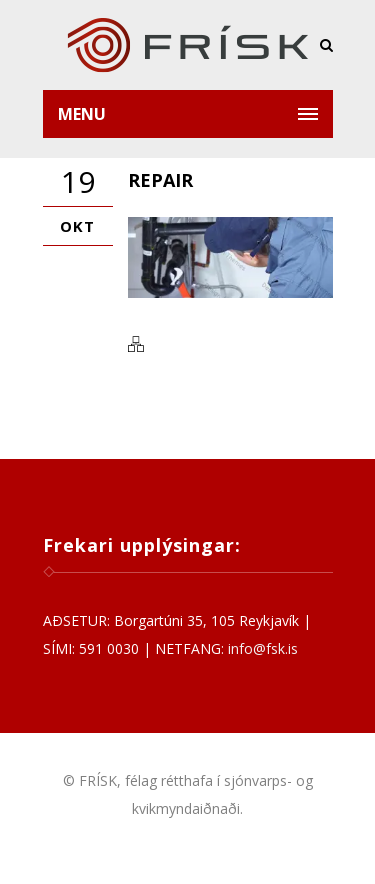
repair (160, 180)
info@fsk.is (263, 648)
